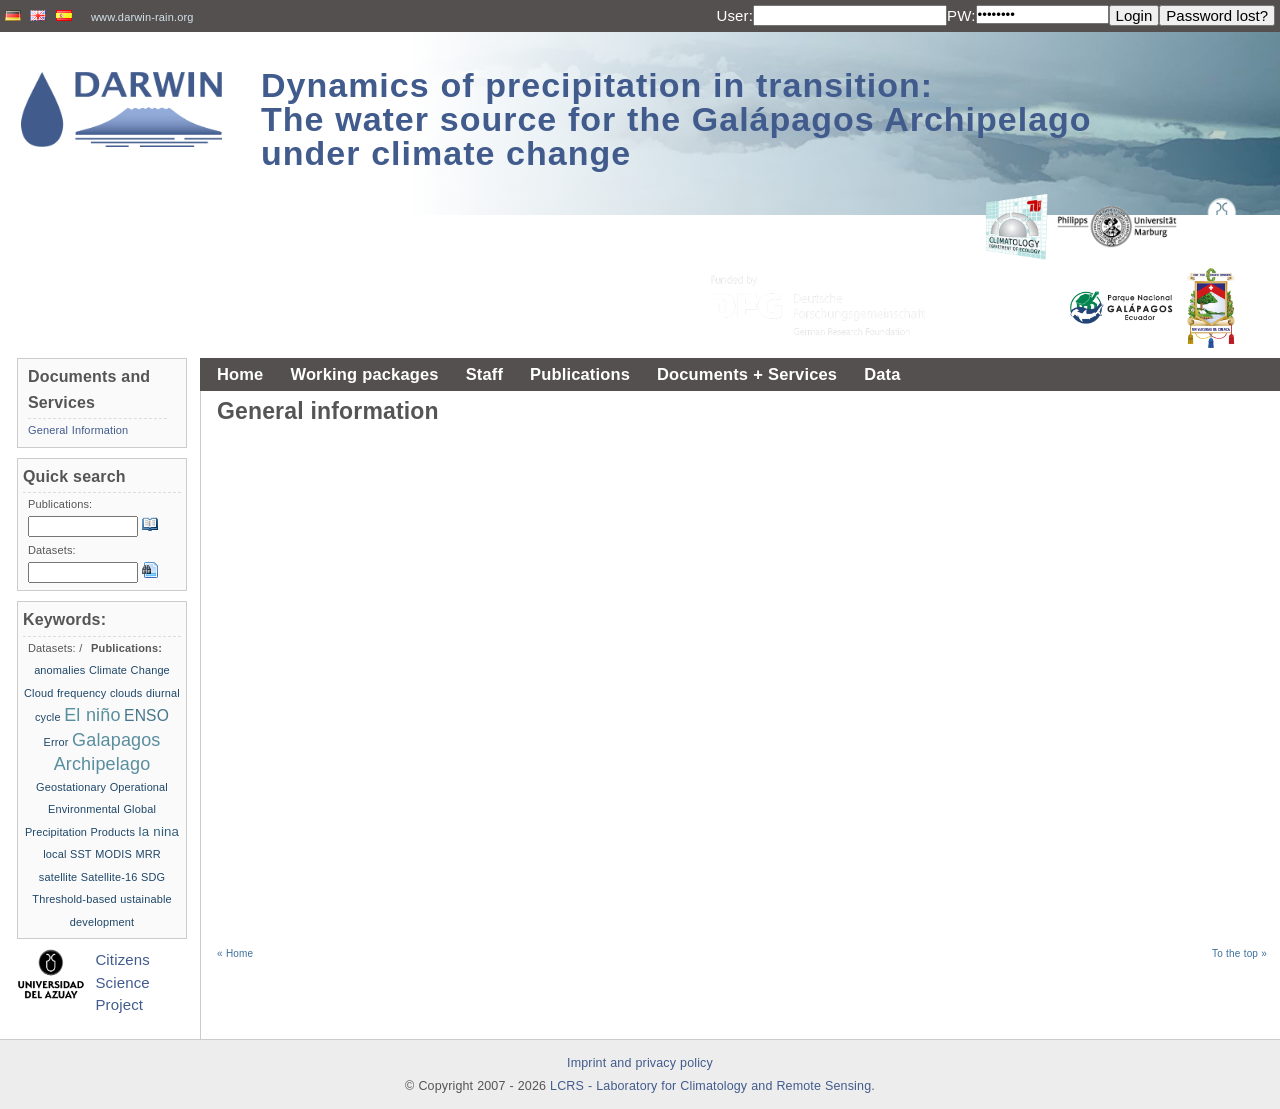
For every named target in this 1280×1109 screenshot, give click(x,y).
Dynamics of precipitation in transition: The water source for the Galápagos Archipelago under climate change (676, 119)
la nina (159, 831)
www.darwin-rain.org (142, 17)
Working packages (364, 374)
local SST (67, 854)
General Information (78, 430)
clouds (126, 693)
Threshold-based (74, 899)
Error (55, 742)
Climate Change (129, 670)
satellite (58, 877)
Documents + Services (747, 374)
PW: (961, 15)
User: (734, 15)
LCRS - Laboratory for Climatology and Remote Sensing (710, 1086)
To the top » (1239, 953)
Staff (484, 374)
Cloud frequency (65, 693)
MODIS (113, 854)
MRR (147, 854)
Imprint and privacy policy (640, 1063)
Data (882, 374)
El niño (92, 715)
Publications (580, 374)
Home (240, 374)
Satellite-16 (109, 877)
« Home (235, 953)
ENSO (146, 715)
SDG (153, 877)
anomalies (59, 670)
